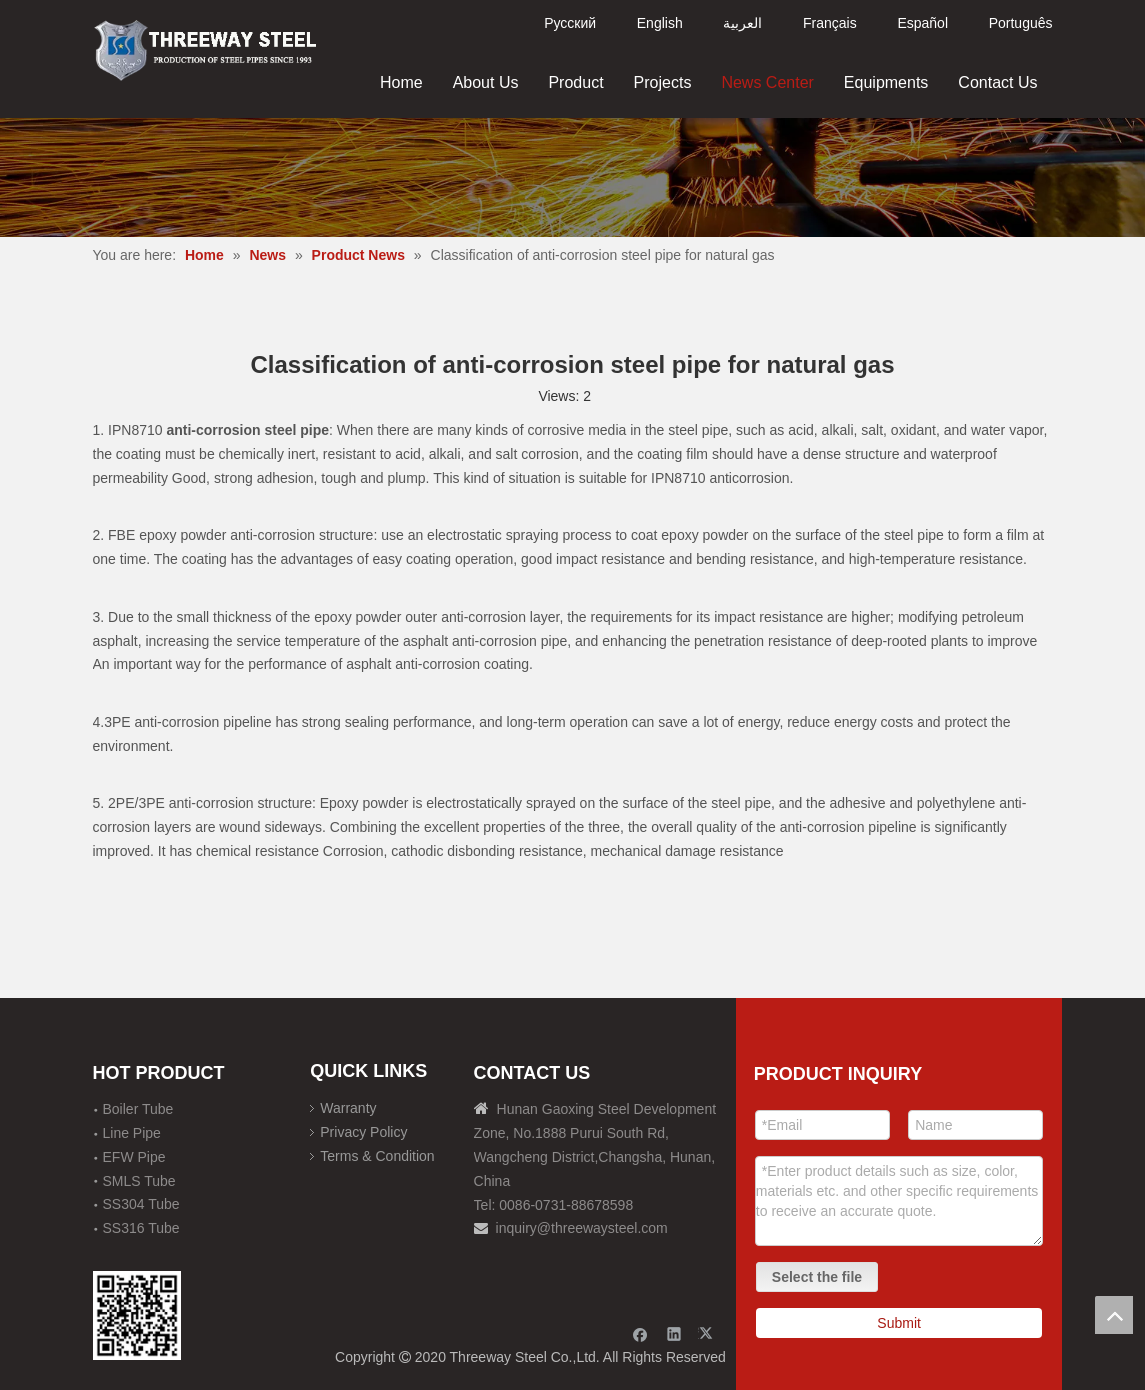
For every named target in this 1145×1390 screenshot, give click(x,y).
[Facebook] (640, 1333)
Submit (899, 1323)
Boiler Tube (138, 1109)
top (1114, 1315)
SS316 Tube (141, 1228)
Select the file (817, 1277)
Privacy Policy (363, 1132)
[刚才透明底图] (205, 49)
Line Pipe (132, 1133)
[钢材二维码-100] (137, 1315)
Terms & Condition (377, 1156)
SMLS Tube (139, 1181)
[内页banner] (572, 177)
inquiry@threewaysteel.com (582, 1228)
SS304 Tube (141, 1204)
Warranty (348, 1108)
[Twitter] (708, 1333)
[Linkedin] (674, 1333)
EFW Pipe (134, 1157)
